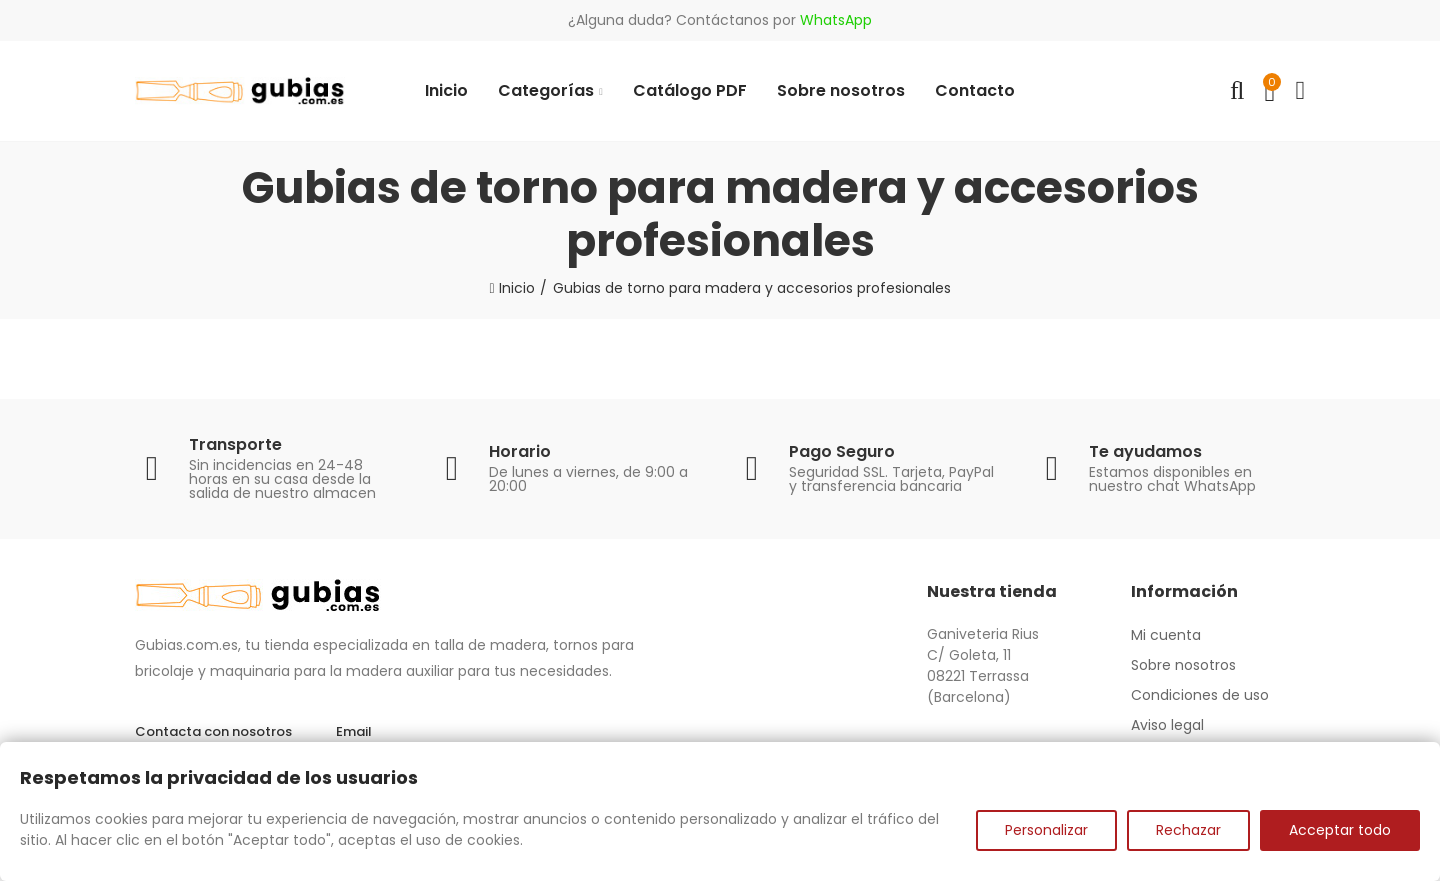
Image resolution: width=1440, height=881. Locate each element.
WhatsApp (836, 20)
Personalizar (1046, 830)
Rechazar (1188, 830)
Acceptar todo (1340, 830)
